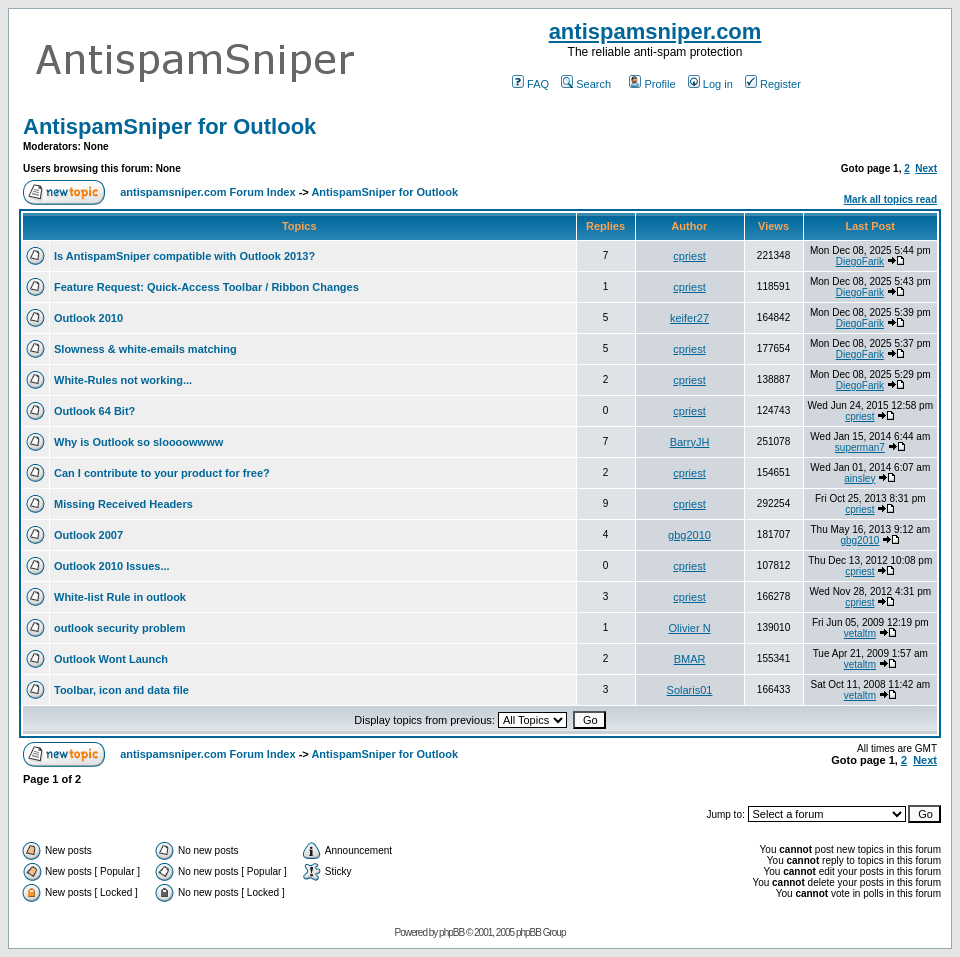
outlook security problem (119, 628)
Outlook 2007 (88, 535)
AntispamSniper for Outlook (169, 126)
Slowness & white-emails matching (145, 349)
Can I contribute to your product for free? (162, 473)
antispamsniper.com (655, 31)
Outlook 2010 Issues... (112, 566)
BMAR (690, 659)
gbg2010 (689, 535)
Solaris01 (690, 690)
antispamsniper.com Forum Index (207, 192)
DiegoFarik (860, 261)
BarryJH (690, 442)
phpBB (451, 932)
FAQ (530, 84)
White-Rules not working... (123, 380)
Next (926, 168)
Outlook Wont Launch (111, 659)
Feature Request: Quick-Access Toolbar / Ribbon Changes (206, 287)
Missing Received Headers (123, 504)
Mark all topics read (890, 199)
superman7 (860, 447)
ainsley (859, 478)
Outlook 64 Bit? (94, 411)
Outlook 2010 (88, 318)
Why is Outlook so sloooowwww (138, 442)
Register (773, 84)
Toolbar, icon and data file (121, 690)
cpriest (689, 256)
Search (586, 84)
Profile (652, 84)
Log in (710, 84)
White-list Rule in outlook (120, 597)
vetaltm (860, 633)
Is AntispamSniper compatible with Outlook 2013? (184, 256)
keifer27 (689, 318)
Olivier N (689, 628)
